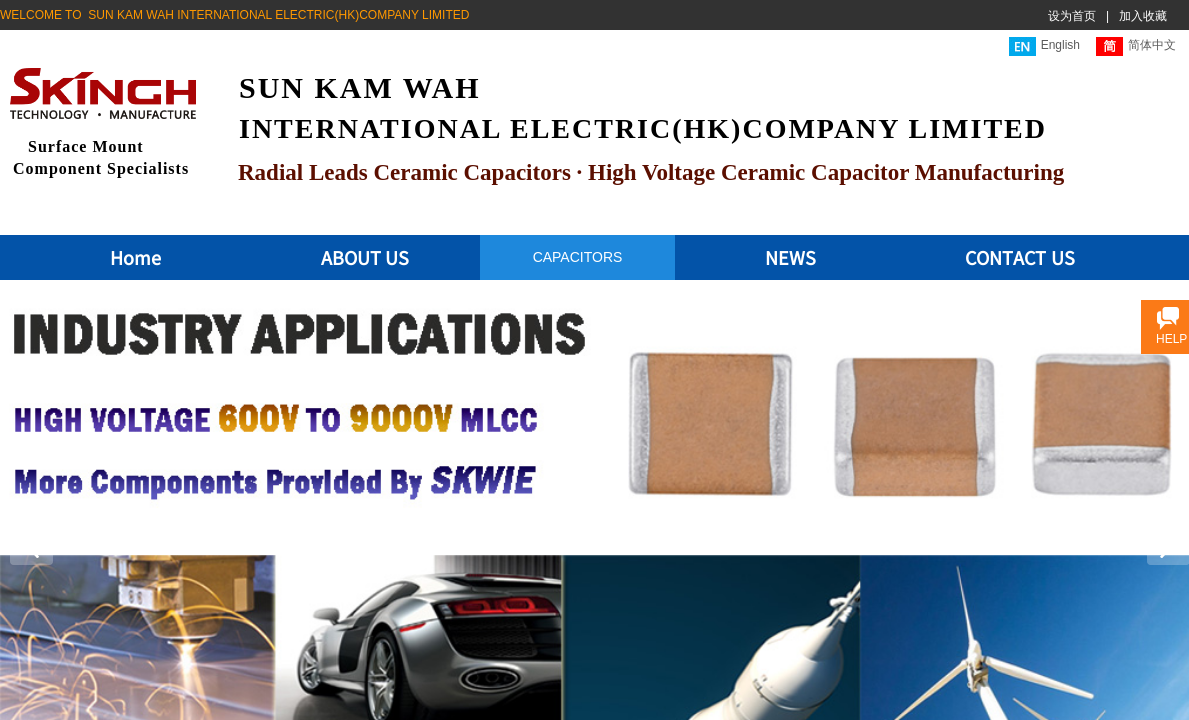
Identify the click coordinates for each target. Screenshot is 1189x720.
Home (135, 257)
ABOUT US (365, 257)
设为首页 (1072, 16)
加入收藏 (1143, 16)
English (1044, 46)
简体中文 (1136, 46)
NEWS (790, 257)
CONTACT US (1020, 257)
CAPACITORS (578, 257)
